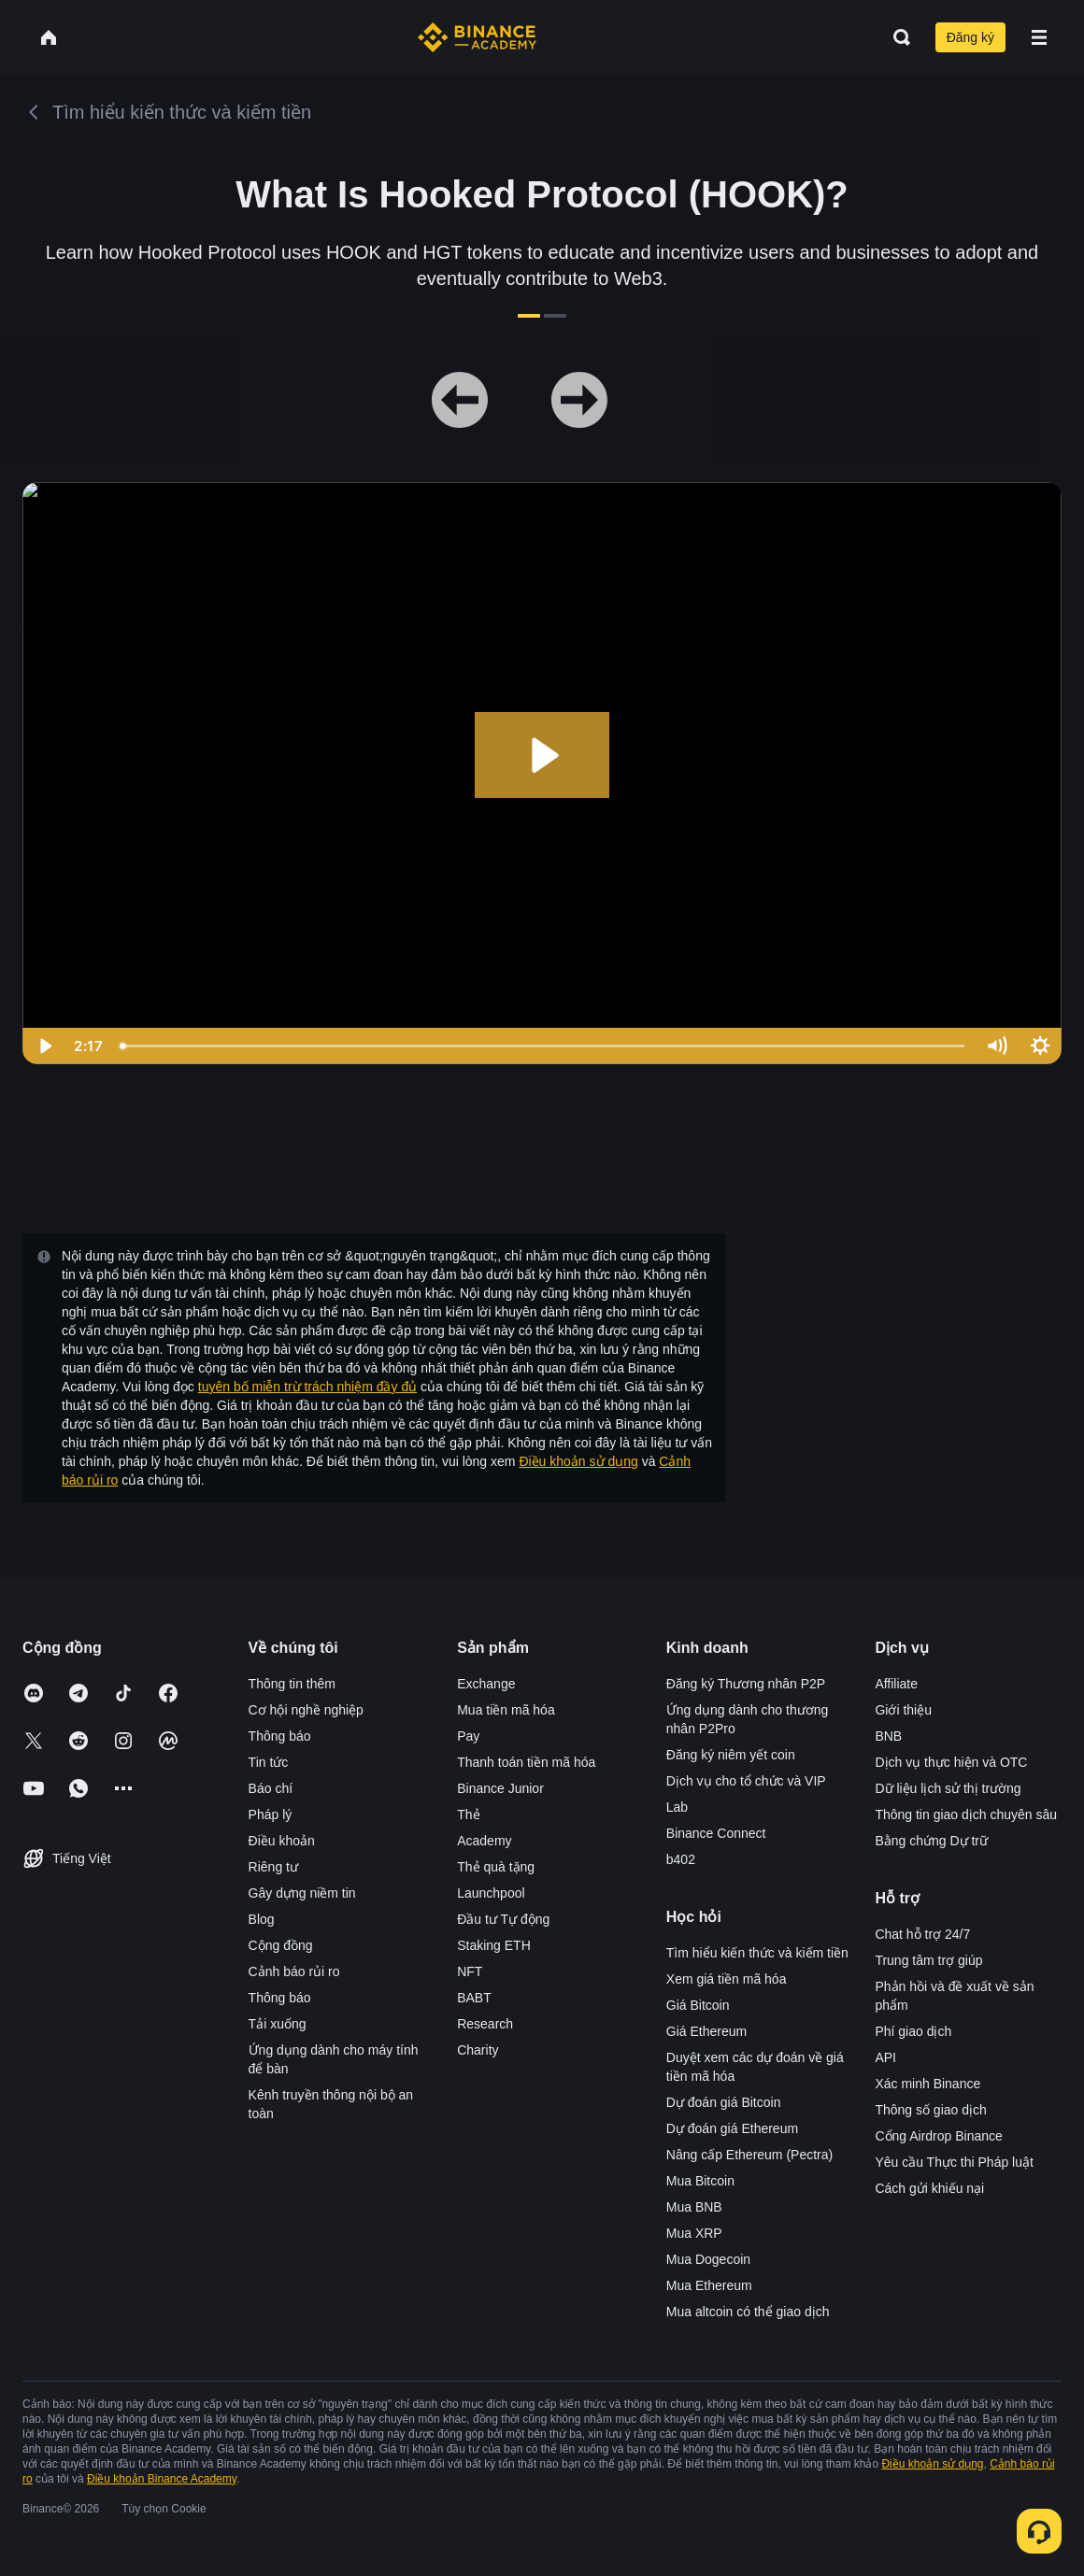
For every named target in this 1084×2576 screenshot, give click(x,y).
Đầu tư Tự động (503, 1919)
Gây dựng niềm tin (302, 1893)
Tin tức (269, 1762)
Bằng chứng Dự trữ (931, 1840)
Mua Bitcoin (700, 2180)
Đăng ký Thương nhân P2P (745, 1683)
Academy (484, 1840)
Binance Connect (716, 1833)
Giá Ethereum (706, 2031)
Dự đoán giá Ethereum (732, 2128)
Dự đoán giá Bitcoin (723, 2102)
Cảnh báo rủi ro (294, 1971)
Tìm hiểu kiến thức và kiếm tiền (757, 1952)
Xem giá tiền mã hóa (726, 1978)
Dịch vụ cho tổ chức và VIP (746, 1780)
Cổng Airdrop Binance (938, 2135)
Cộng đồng (281, 1945)
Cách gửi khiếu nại (929, 2188)
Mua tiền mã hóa (506, 1709)
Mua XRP (694, 2233)
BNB (888, 1736)
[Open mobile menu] (1039, 37)
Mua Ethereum (709, 2285)
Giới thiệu (903, 1709)
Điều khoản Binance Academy (161, 2478)
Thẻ (468, 1814)
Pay (468, 1736)
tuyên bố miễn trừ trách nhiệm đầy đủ (307, 1386)
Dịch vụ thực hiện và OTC (951, 1762)
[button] (1039, 37)
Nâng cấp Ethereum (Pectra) (749, 2154)
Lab (677, 1807)
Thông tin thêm (292, 1683)
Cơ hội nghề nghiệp (306, 1709)
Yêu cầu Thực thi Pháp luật (954, 2162)
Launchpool (490, 1893)
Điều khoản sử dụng (578, 1461)
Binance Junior (500, 1788)
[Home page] (477, 37)
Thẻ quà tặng (496, 1866)
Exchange (486, 1683)
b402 (680, 1859)
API (885, 2057)
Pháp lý (270, 1814)
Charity (477, 2049)
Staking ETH (494, 1945)
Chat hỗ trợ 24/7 (922, 1934)
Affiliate (896, 1683)
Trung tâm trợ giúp (928, 1960)
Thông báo (280, 1736)
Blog (262, 1919)
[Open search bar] (896, 37)
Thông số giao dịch (930, 2109)
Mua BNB (694, 2206)
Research (485, 2023)
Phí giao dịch (913, 2031)
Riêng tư (273, 1866)
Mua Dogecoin (708, 2259)
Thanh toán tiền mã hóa (526, 1762)
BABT (474, 1997)
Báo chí (270, 1788)
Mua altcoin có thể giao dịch (748, 2311)
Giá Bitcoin (698, 2005)
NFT (469, 1971)
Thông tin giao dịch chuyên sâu (966, 1814)
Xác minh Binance (927, 2083)
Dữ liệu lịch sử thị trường (947, 1788)
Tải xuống (278, 2023)
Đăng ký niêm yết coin (730, 1754)
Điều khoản (282, 1840)
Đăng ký (970, 37)
